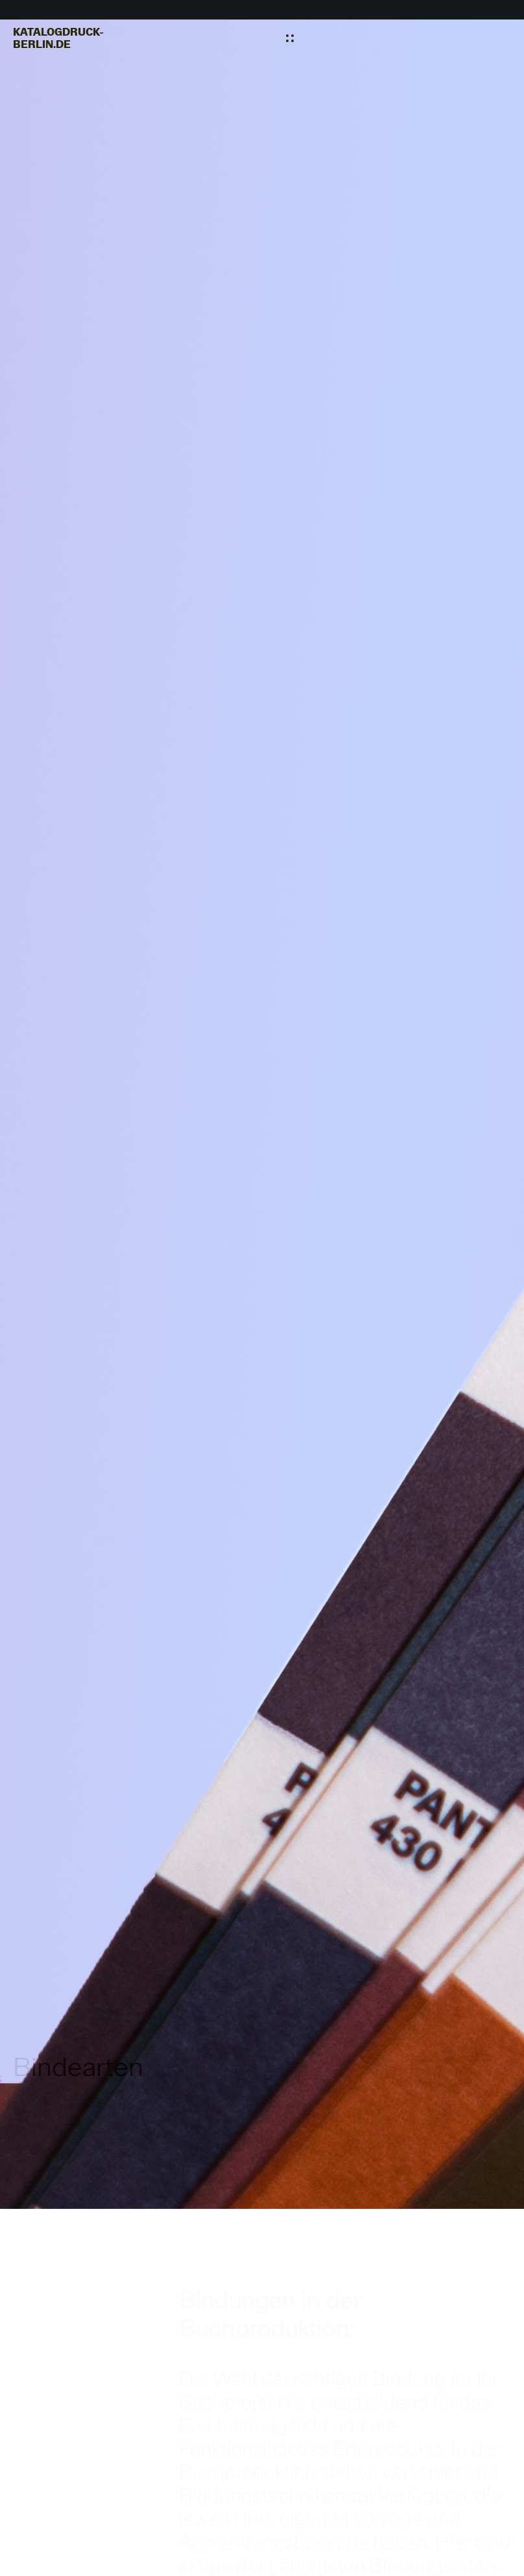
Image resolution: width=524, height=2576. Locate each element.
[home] (58, 38)
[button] (290, 38)
